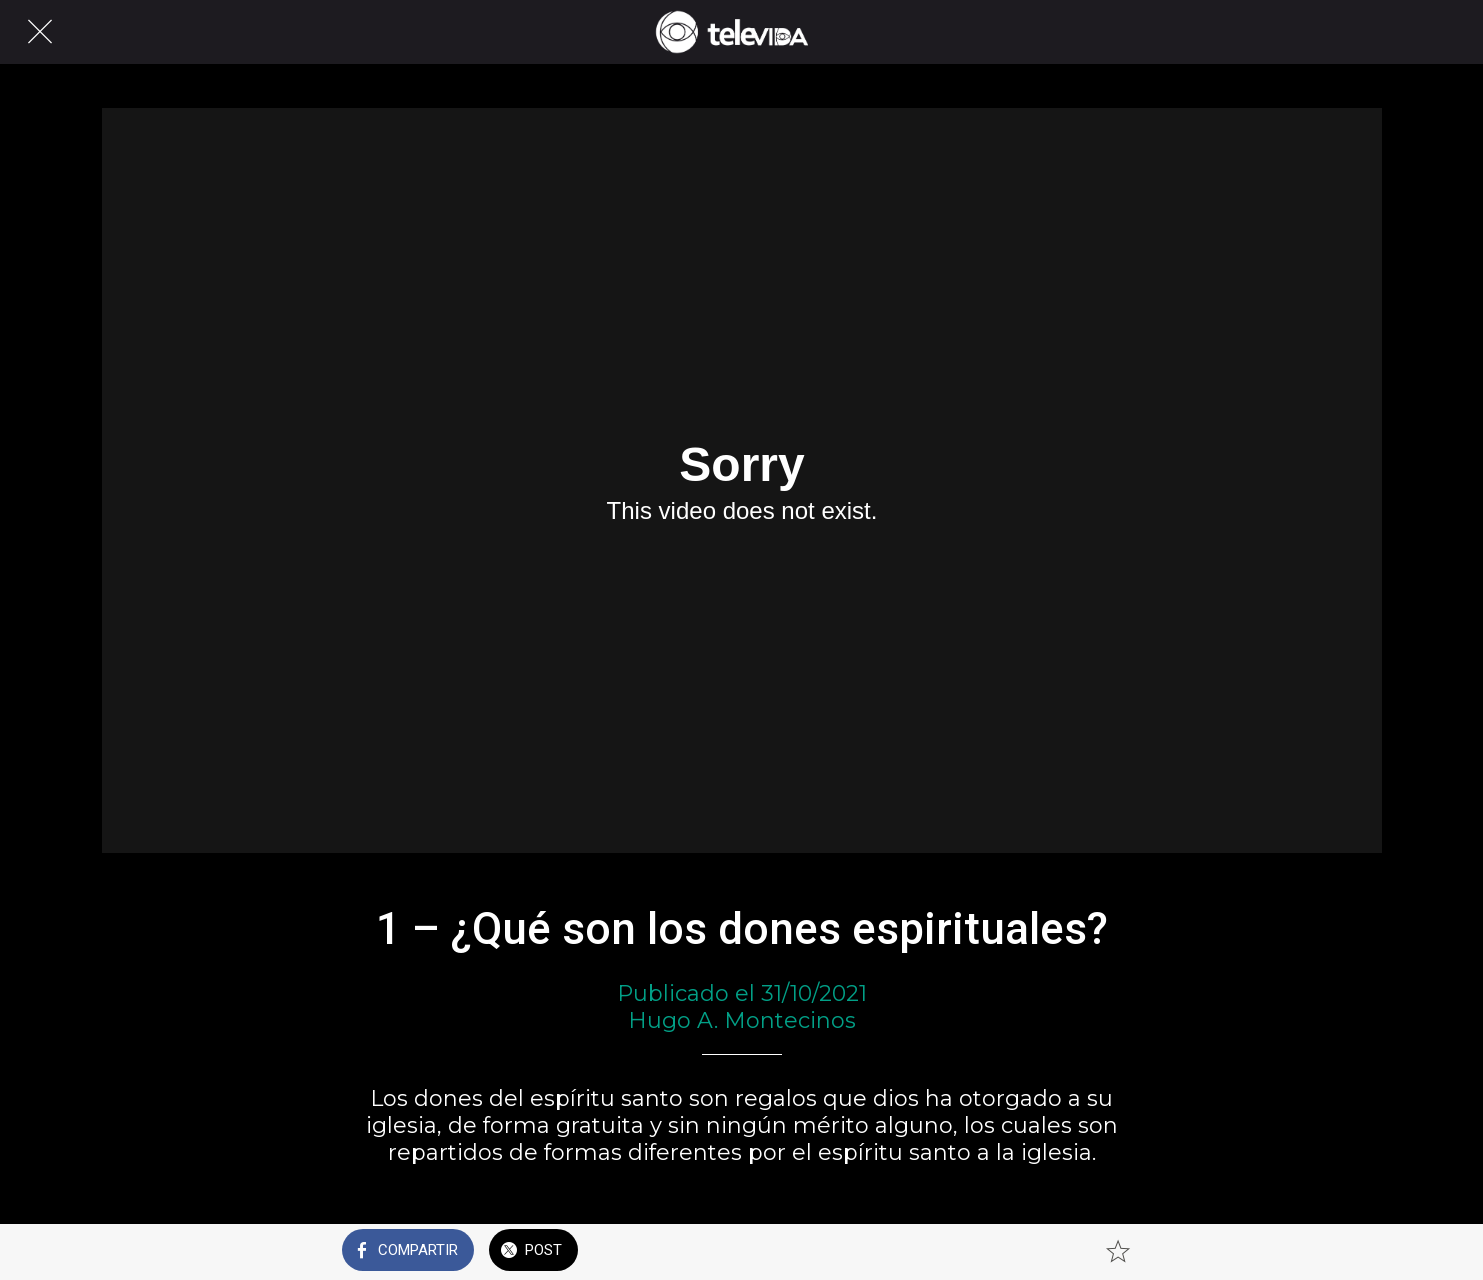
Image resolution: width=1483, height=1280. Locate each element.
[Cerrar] (40, 32)
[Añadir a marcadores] (1118, 1252)
